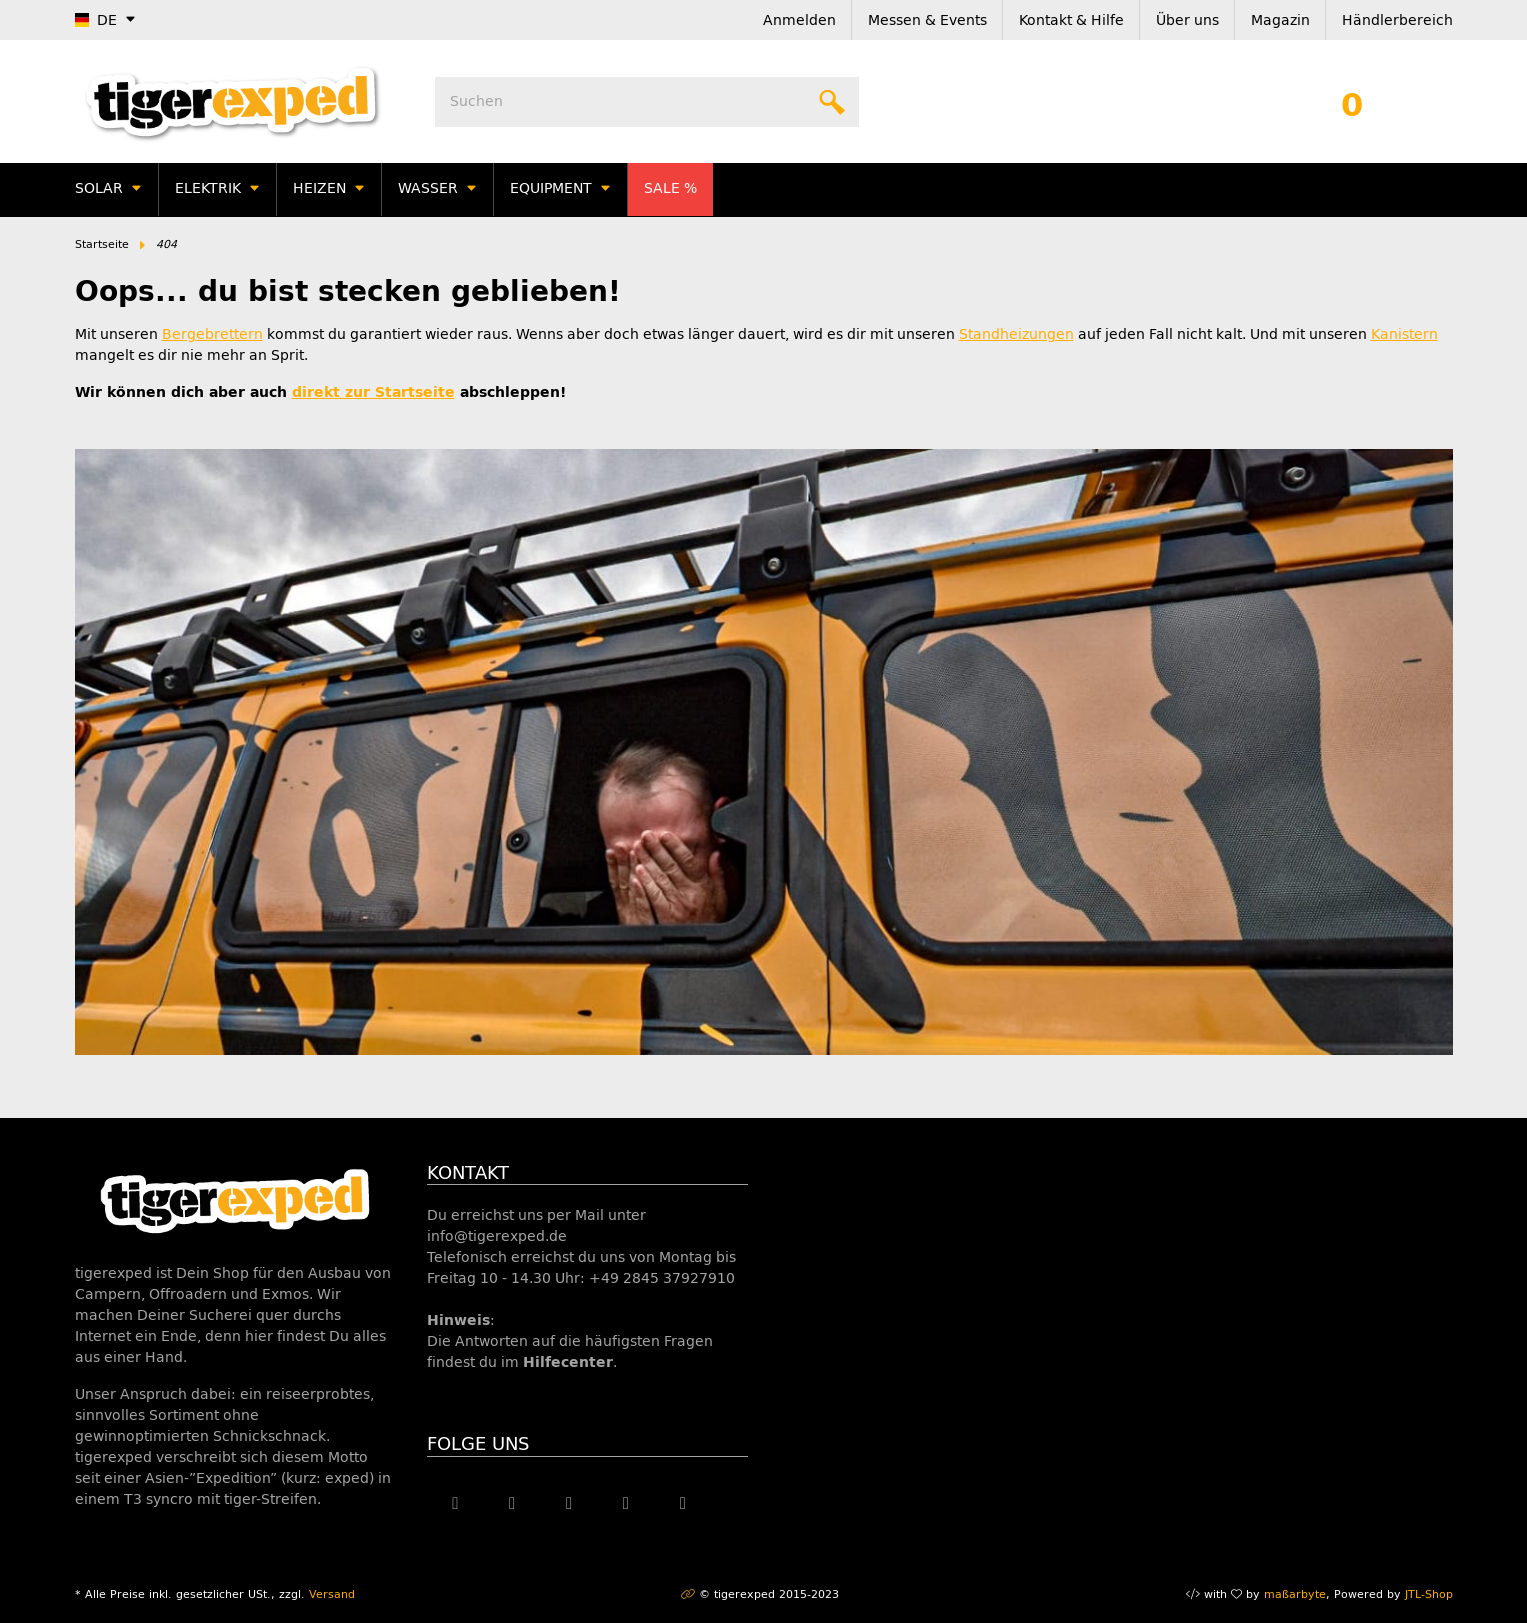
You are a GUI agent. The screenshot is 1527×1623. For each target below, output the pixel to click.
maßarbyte (1295, 1594)
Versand (332, 1594)
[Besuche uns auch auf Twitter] (512, 1504)
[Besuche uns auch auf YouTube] (569, 1504)
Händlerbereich (1397, 20)
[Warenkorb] (1352, 102)
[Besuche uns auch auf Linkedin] (683, 1504)
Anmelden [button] (799, 20)
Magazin (1280, 20)
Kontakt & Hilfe (1071, 20)
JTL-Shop (1429, 1594)
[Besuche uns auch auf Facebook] (455, 1504)
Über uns (1187, 20)
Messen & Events (927, 20)
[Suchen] (647, 102)
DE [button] (96, 20)
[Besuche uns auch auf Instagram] (626, 1504)
